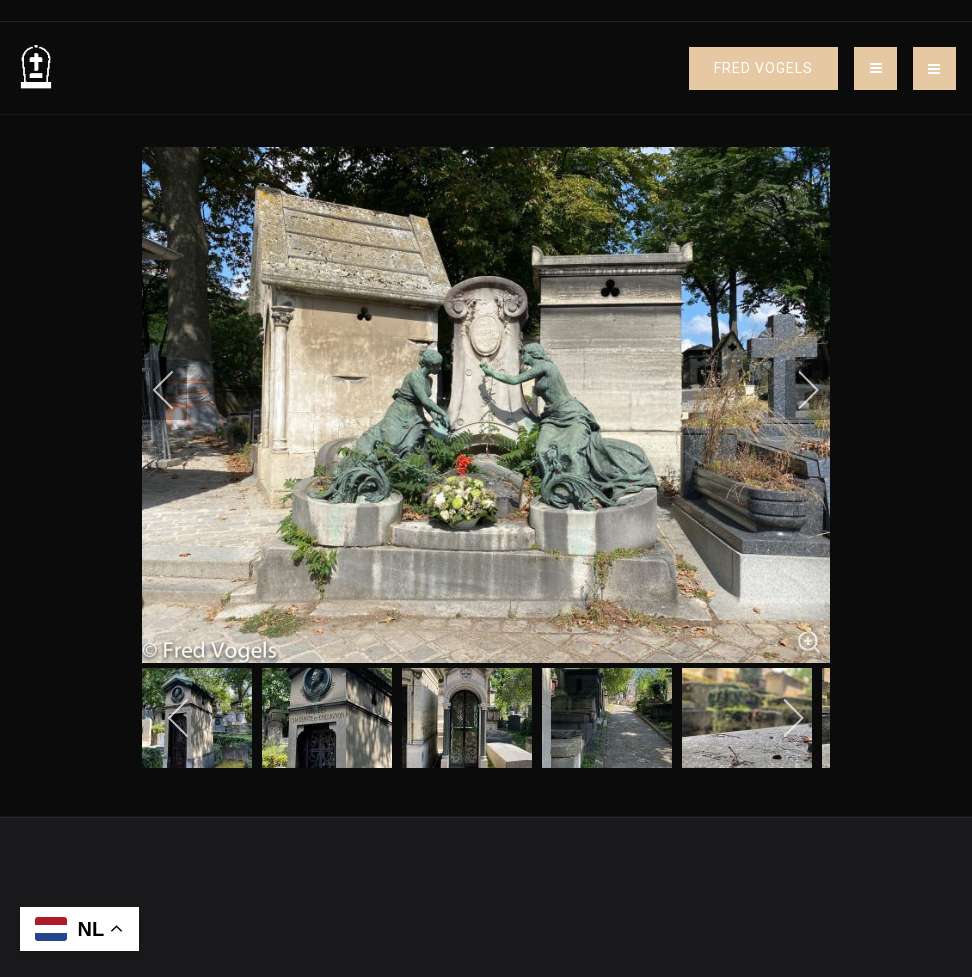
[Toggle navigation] (875, 68)
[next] (795, 390)
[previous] (177, 390)
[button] (934, 68)
